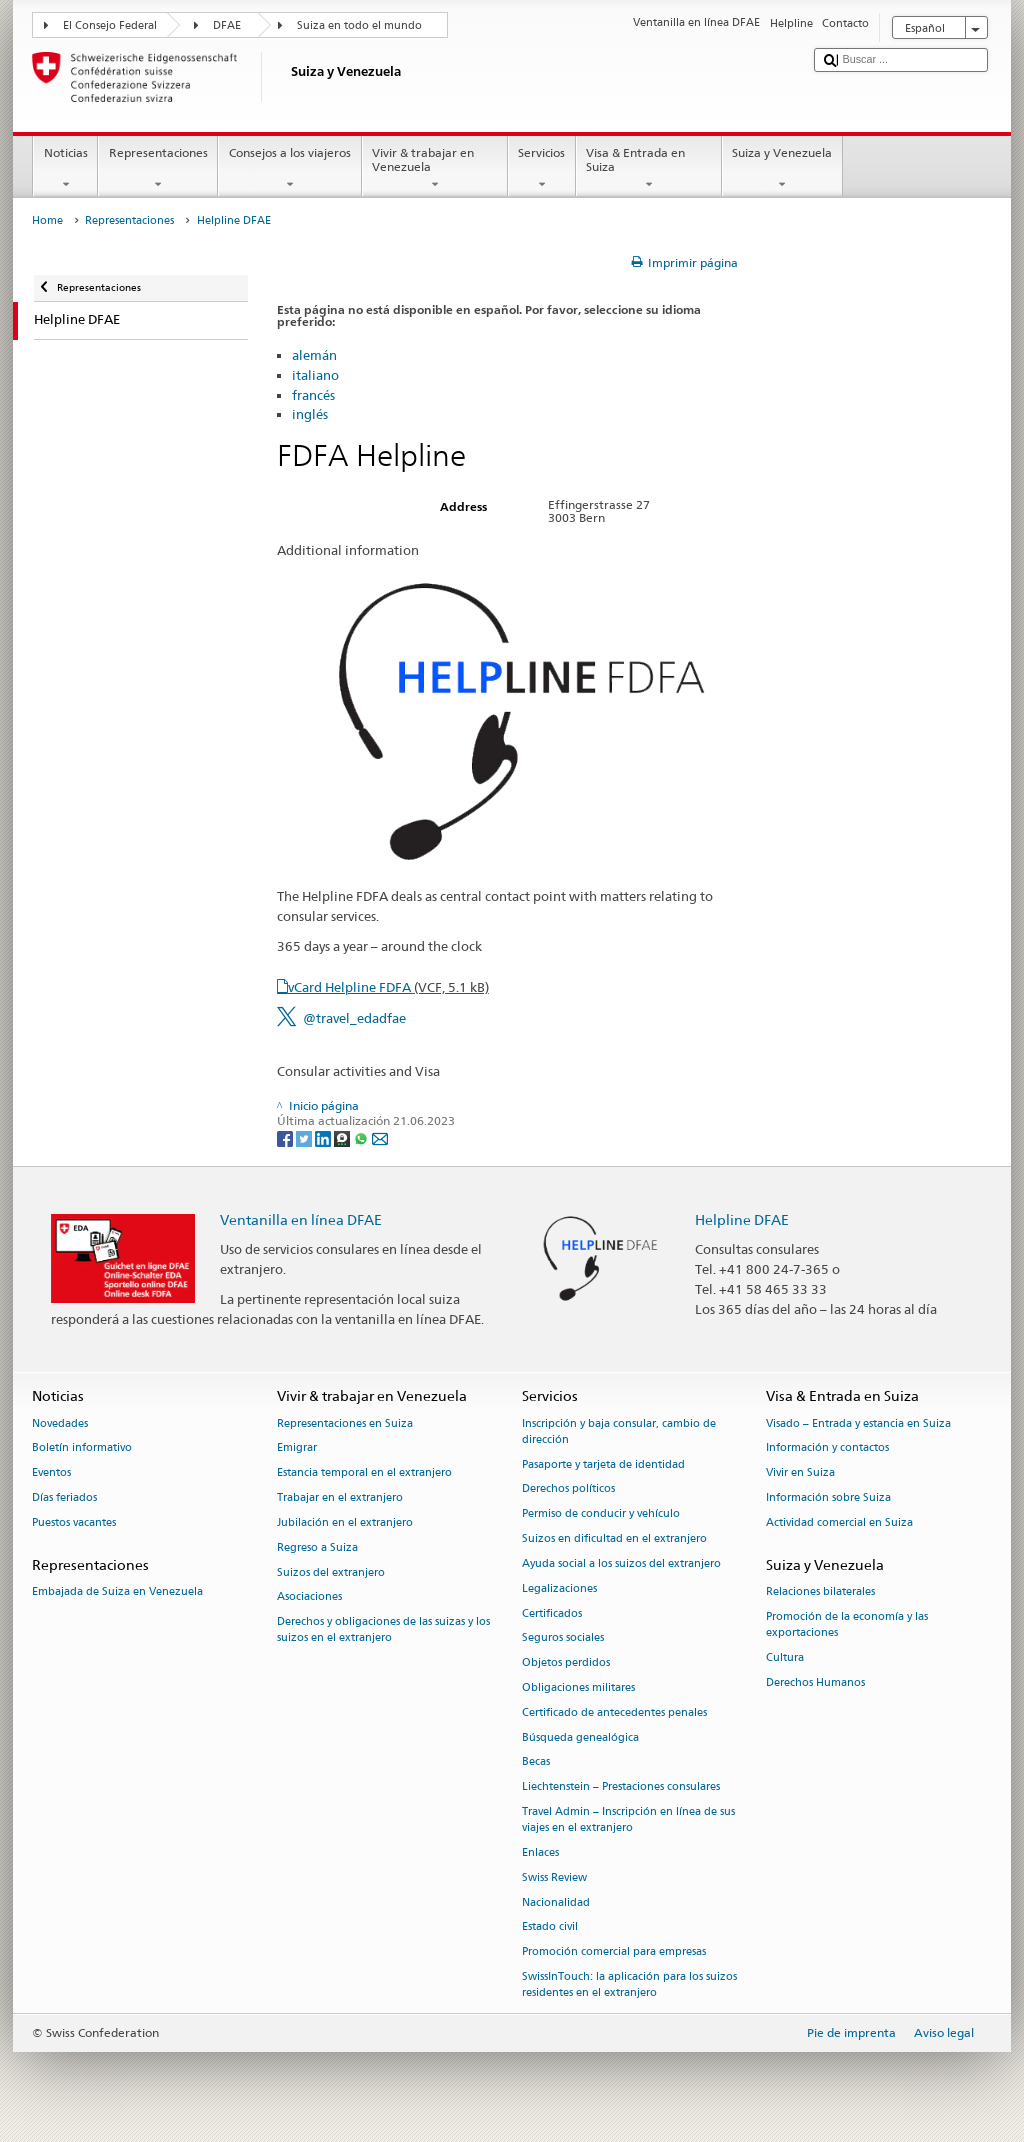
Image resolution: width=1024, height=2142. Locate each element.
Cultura (785, 1657)
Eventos (51, 1473)
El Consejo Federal (110, 25)
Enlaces (540, 1852)
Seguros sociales (563, 1638)
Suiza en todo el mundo (359, 25)
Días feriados (64, 1497)
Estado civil (550, 1927)
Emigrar (297, 1448)
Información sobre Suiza (828, 1497)
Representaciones (158, 169)
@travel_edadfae (354, 1018)
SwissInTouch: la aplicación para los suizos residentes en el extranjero (629, 1984)
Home (47, 220)
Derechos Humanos (815, 1682)
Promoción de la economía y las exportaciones (847, 1624)
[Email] (380, 1137)
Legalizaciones (559, 1588)
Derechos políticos (568, 1489)
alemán (314, 355)
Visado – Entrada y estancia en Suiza (858, 1423)
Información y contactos (827, 1448)
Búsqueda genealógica (580, 1737)
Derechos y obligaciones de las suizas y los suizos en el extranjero (383, 1630)
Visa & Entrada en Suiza (649, 169)
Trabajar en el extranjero (340, 1497)
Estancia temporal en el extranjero (364, 1473)
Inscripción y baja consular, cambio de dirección (619, 1431)
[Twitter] (305, 1137)
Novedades (60, 1423)
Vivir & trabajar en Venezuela (435, 169)
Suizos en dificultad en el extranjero (614, 1538)
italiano (315, 375)
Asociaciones (309, 1597)
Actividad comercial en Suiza (839, 1522)
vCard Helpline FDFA (388, 987)
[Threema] (343, 1137)
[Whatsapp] (362, 1137)
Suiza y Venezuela (782, 169)
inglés (310, 414)
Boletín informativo (82, 1448)
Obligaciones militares (578, 1687)
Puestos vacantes (74, 1522)
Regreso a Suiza (317, 1547)
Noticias (65, 169)
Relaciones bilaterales (820, 1591)
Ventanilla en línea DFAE (301, 1219)
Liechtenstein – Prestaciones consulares (621, 1787)
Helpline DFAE (742, 1219)
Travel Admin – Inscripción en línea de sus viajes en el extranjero (628, 1819)
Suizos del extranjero (331, 1572)
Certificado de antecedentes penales (614, 1712)
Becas (536, 1762)
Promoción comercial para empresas (614, 1952)
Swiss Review (554, 1877)
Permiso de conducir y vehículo (601, 1514)
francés (313, 395)
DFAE (227, 25)
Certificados (552, 1613)
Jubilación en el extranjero (345, 1522)
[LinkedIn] (324, 1137)
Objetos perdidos (566, 1663)
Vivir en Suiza (800, 1473)
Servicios (542, 169)
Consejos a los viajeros (289, 169)
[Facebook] (286, 1137)
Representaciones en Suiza (345, 1423)
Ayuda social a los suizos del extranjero (621, 1563)
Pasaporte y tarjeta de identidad (603, 1464)
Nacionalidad (556, 1902)
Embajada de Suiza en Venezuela (117, 1591)
